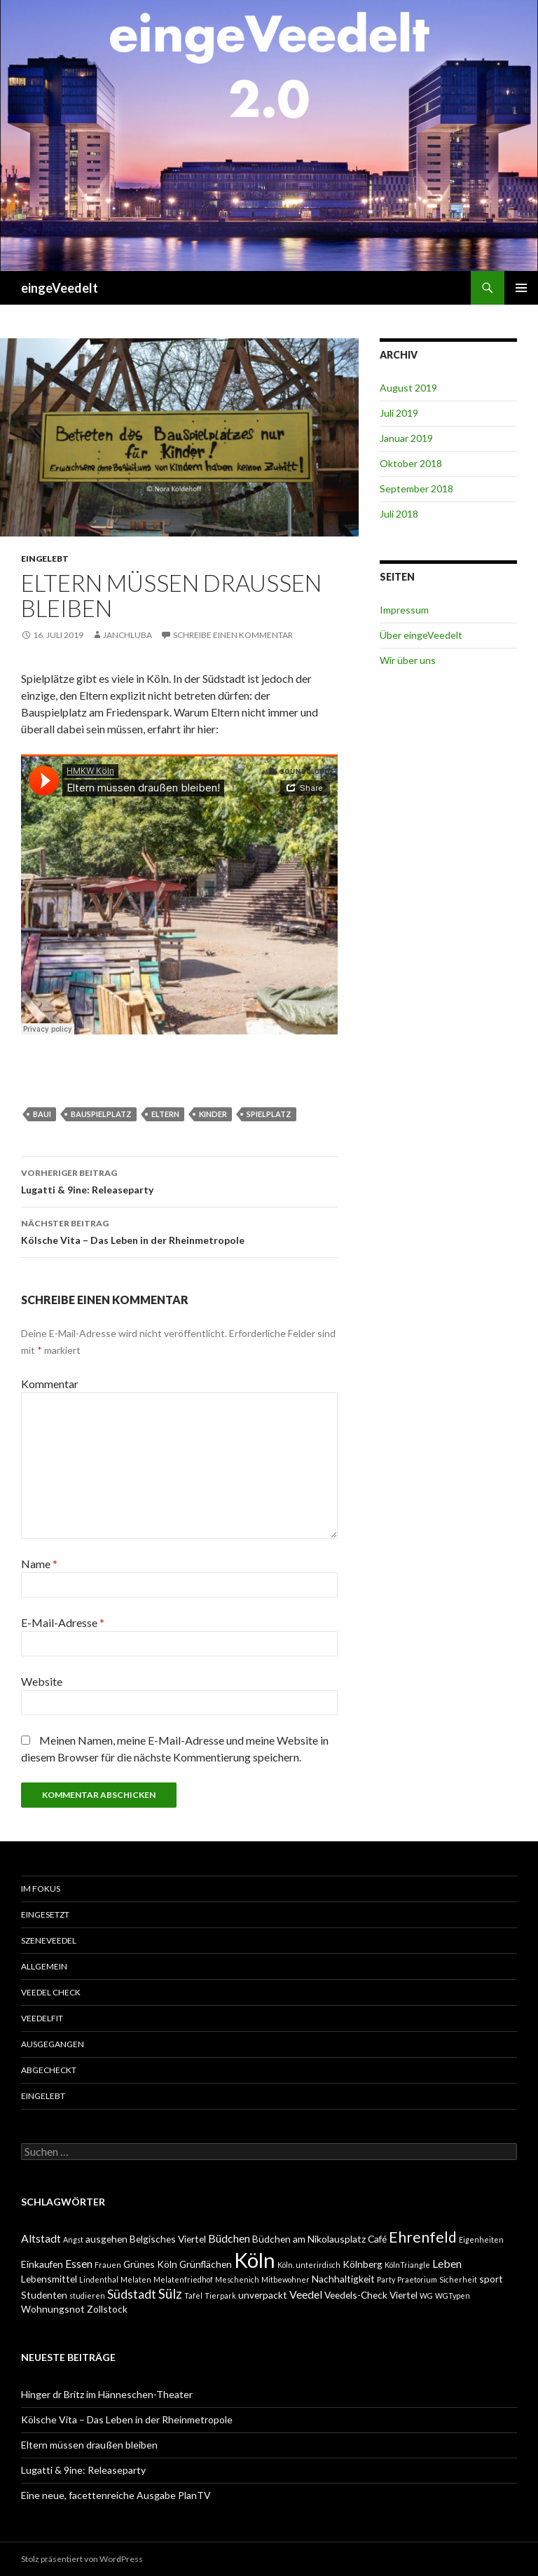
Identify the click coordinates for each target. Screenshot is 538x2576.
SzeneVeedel (48, 1940)
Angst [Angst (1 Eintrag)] (73, 2239)
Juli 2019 (399, 413)
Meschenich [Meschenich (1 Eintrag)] (237, 2279)
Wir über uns (408, 660)
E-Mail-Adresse (62, 1622)
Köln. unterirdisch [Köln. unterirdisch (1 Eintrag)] (308, 2264)
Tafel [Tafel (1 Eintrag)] (193, 2295)
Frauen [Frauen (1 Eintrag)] (108, 2264)
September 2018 (416, 488)
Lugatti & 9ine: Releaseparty (179, 1180)
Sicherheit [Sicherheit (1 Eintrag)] (458, 2279)
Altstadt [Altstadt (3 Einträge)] (41, 2238)
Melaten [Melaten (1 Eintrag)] (135, 2279)
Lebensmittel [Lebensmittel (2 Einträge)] (49, 2279)
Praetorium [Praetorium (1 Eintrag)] (417, 2279)
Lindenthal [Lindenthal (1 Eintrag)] (98, 2279)
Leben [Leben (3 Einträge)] (447, 2263)
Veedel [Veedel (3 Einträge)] (305, 2294)
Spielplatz (269, 1114)
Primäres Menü (521, 288)
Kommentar (49, 1383)
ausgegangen (52, 2044)
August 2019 (408, 388)
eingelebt (45, 558)
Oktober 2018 (411, 463)
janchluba (127, 635)
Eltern (165, 1114)
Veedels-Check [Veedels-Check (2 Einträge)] (355, 2295)
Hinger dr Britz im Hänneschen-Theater (107, 2394)
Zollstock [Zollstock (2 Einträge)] (107, 2309)
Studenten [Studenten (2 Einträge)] (44, 2295)
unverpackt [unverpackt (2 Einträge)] (262, 2295)
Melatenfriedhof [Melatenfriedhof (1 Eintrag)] (183, 2279)
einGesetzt (45, 1914)
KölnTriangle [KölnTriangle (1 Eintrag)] (407, 2264)
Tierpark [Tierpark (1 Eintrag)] (220, 2295)
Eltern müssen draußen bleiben (89, 2445)
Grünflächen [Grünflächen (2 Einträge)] (205, 2264)
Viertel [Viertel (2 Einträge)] (403, 2295)
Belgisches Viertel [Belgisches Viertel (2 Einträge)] (168, 2239)
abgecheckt (48, 2070)
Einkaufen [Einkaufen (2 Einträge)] (42, 2264)
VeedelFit (42, 2018)
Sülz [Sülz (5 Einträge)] (170, 2293)
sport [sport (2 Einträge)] (491, 2279)
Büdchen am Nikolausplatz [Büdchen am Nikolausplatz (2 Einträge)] (309, 2239)
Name (39, 1563)
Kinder (213, 1114)
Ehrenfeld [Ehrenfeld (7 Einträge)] (423, 2236)
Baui (42, 1114)
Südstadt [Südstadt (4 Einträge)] (131, 2294)
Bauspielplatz (101, 1114)
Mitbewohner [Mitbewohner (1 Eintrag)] (285, 2279)
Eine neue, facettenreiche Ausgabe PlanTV (116, 2495)
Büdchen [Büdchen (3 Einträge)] (229, 2238)
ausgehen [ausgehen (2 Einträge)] (106, 2239)
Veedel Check (51, 1992)
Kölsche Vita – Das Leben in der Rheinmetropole (179, 1230)
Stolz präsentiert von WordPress (82, 2559)
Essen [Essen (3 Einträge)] (78, 2263)
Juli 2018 (399, 514)
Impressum (404, 610)
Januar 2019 (406, 438)
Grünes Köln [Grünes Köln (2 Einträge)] (150, 2264)
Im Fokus (40, 1888)
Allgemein (44, 1966)
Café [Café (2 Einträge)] (377, 2239)
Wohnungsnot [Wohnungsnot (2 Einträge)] (53, 2309)
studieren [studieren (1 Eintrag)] (87, 2295)
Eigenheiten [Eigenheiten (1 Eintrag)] (481, 2239)
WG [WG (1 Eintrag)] (426, 2295)
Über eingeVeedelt (421, 635)
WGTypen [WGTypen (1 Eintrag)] (452, 2295)
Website (41, 1681)
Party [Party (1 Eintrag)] (386, 2279)
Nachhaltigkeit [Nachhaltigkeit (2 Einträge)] (343, 2279)
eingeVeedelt (59, 288)
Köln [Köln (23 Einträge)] (254, 2260)
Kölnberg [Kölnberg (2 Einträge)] (362, 2264)
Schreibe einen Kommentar (233, 635)
